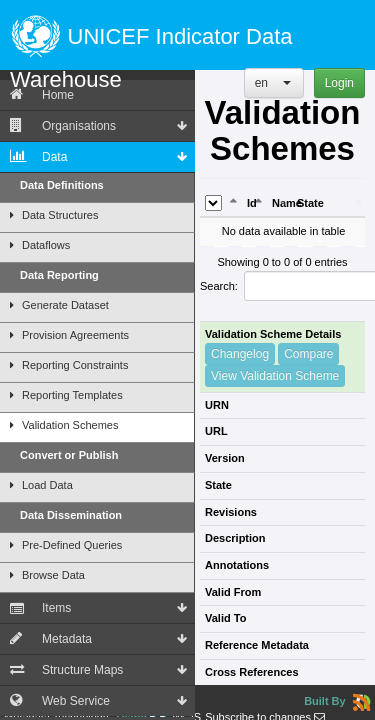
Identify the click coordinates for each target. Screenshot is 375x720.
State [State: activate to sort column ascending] (310, 203)
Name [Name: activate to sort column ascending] (282, 203)
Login (339, 83)
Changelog (240, 354)
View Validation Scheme (275, 376)
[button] (274, 83)
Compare (308, 354)
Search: (282, 286)
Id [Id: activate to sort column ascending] (252, 203)
